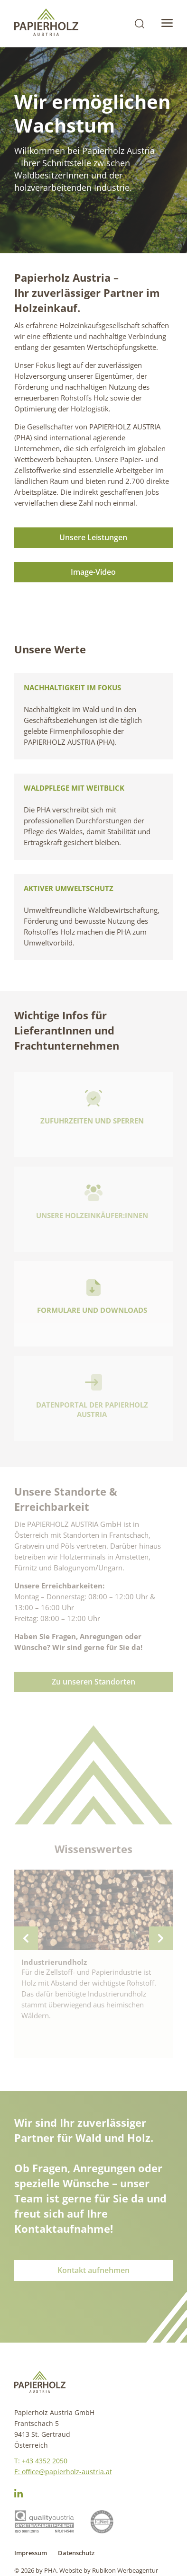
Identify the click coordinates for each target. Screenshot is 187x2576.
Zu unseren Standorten (93, 1681)
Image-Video (93, 572)
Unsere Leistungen (93, 537)
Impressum (30, 2553)
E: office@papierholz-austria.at (63, 2471)
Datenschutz (76, 2553)
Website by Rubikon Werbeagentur (108, 2570)
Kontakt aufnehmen (93, 2270)
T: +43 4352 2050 (40, 2460)
